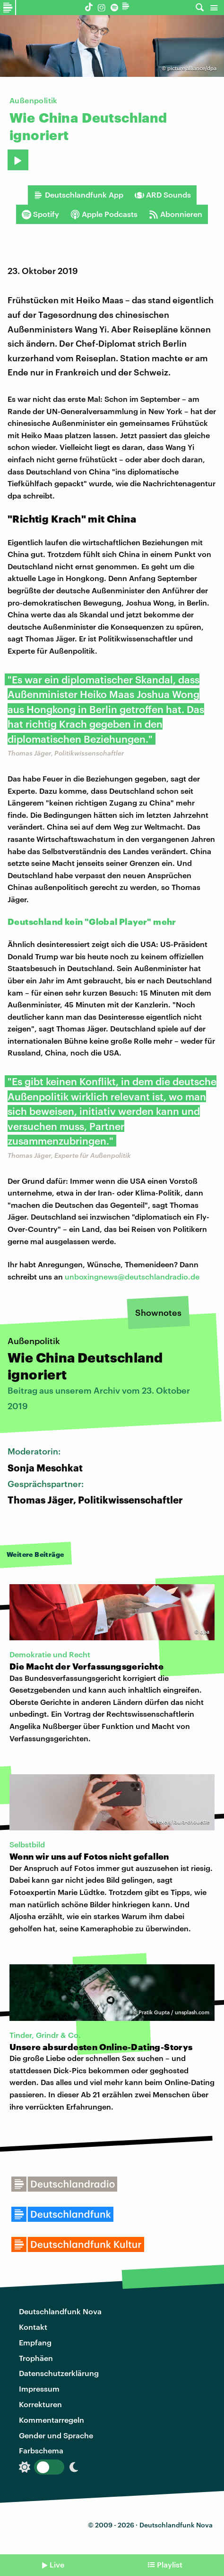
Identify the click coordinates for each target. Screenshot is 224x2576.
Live (57, 2564)
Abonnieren (175, 214)
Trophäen (36, 2357)
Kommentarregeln (51, 2419)
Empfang (35, 2342)
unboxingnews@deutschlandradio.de (132, 1276)
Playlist (169, 2564)
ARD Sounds (163, 194)
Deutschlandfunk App (78, 194)
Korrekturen (40, 2404)
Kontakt (33, 2326)
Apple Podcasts (104, 214)
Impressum (39, 2388)
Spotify (40, 214)
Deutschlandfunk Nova (60, 2311)
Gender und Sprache (56, 2435)
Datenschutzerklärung (59, 2372)
